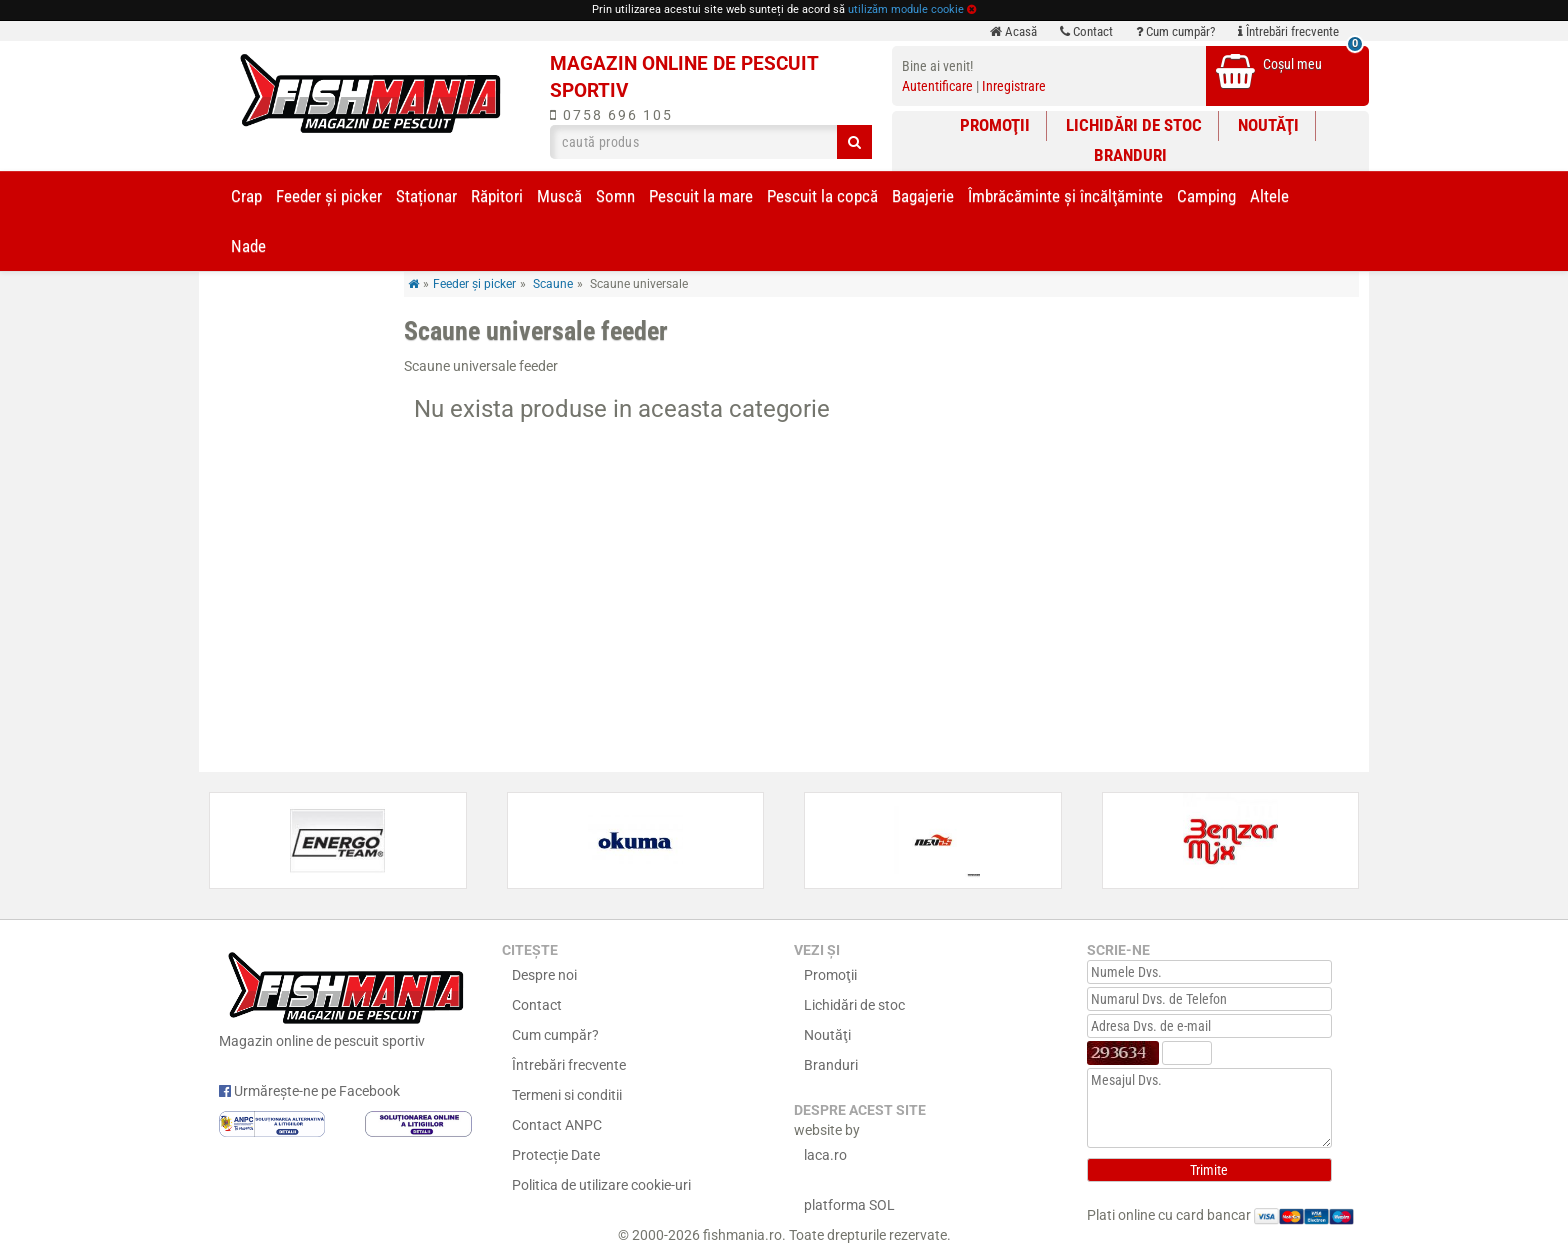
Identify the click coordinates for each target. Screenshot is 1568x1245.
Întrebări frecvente (1288, 31)
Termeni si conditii (567, 1095)
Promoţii (995, 125)
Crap (246, 196)
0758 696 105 (611, 115)
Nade (248, 246)
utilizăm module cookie (906, 9)
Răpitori (497, 196)
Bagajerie (923, 196)
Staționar (426, 196)
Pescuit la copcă (822, 196)
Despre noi (544, 975)
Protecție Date (556, 1155)
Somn (615, 196)
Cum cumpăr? (1175, 31)
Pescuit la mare (701, 196)
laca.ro (825, 1155)
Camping (1206, 196)
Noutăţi (1268, 125)
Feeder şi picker (329, 196)
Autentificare (937, 86)
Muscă (559, 196)
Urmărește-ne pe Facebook (309, 1091)
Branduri (1130, 155)
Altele (1269, 196)
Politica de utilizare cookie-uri (601, 1185)
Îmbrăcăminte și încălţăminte (1065, 196)
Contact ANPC (557, 1125)
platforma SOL (849, 1205)
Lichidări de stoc (1134, 125)
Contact (1086, 31)
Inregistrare (1014, 86)
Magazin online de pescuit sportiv (345, 997)
